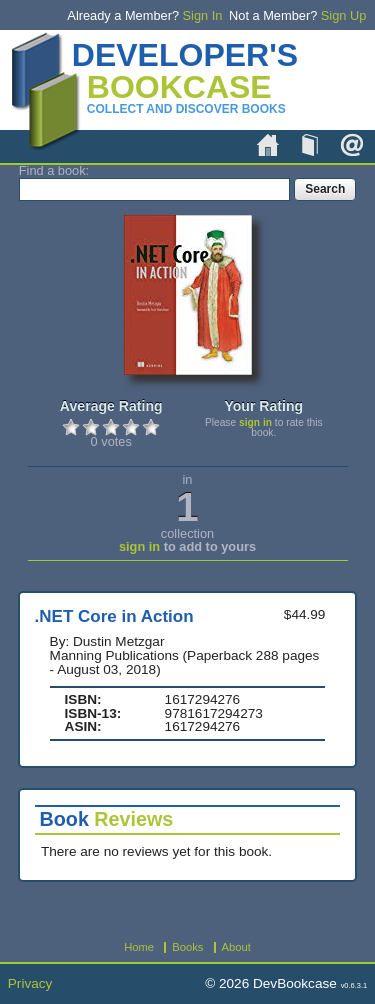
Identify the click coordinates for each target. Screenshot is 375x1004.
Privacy (30, 983)
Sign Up (344, 15)
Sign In (203, 15)
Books (310, 145)
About (352, 145)
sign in (255, 422)
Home (268, 145)
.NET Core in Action (114, 616)
